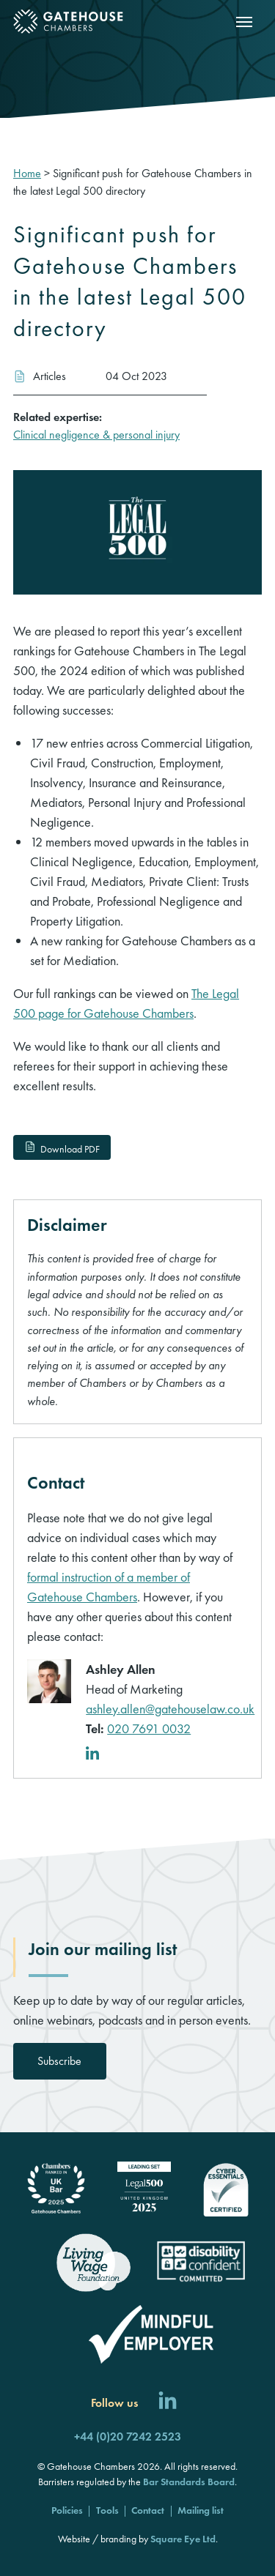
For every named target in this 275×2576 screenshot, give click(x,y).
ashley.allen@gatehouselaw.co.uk (170, 1708)
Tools (107, 2510)
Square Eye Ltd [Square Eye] (183, 2538)
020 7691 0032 (149, 1728)
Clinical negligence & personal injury (96, 434)
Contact (147, 2510)
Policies (67, 2510)
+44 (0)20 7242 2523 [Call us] (127, 2436)
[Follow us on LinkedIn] (167, 2402)
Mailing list (200, 2510)
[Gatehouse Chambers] (68, 22)
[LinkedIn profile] (96, 1754)
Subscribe (59, 2061)
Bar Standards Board (189, 2481)
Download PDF (61, 1148)
